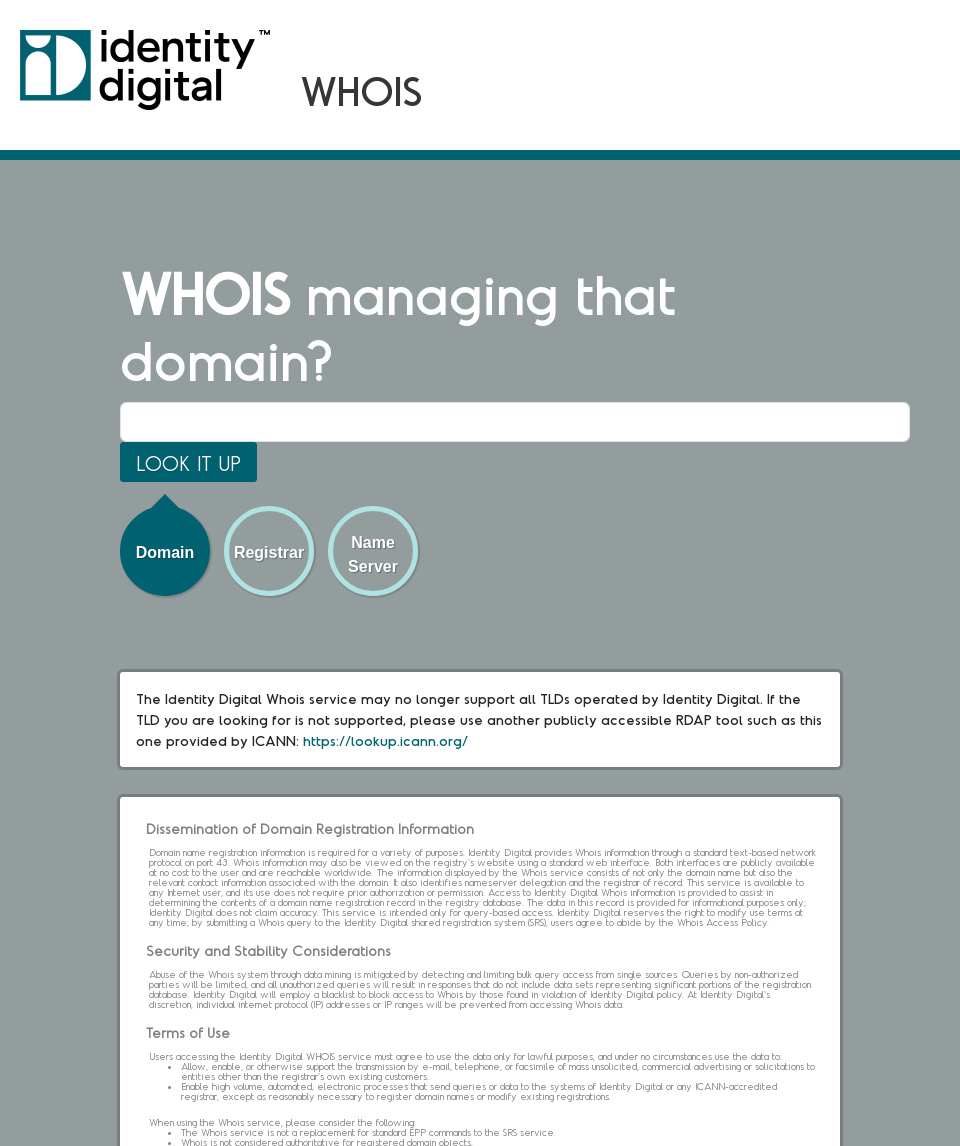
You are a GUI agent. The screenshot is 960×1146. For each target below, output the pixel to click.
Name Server (373, 554)
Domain (165, 552)
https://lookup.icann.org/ (385, 740)
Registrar (269, 552)
